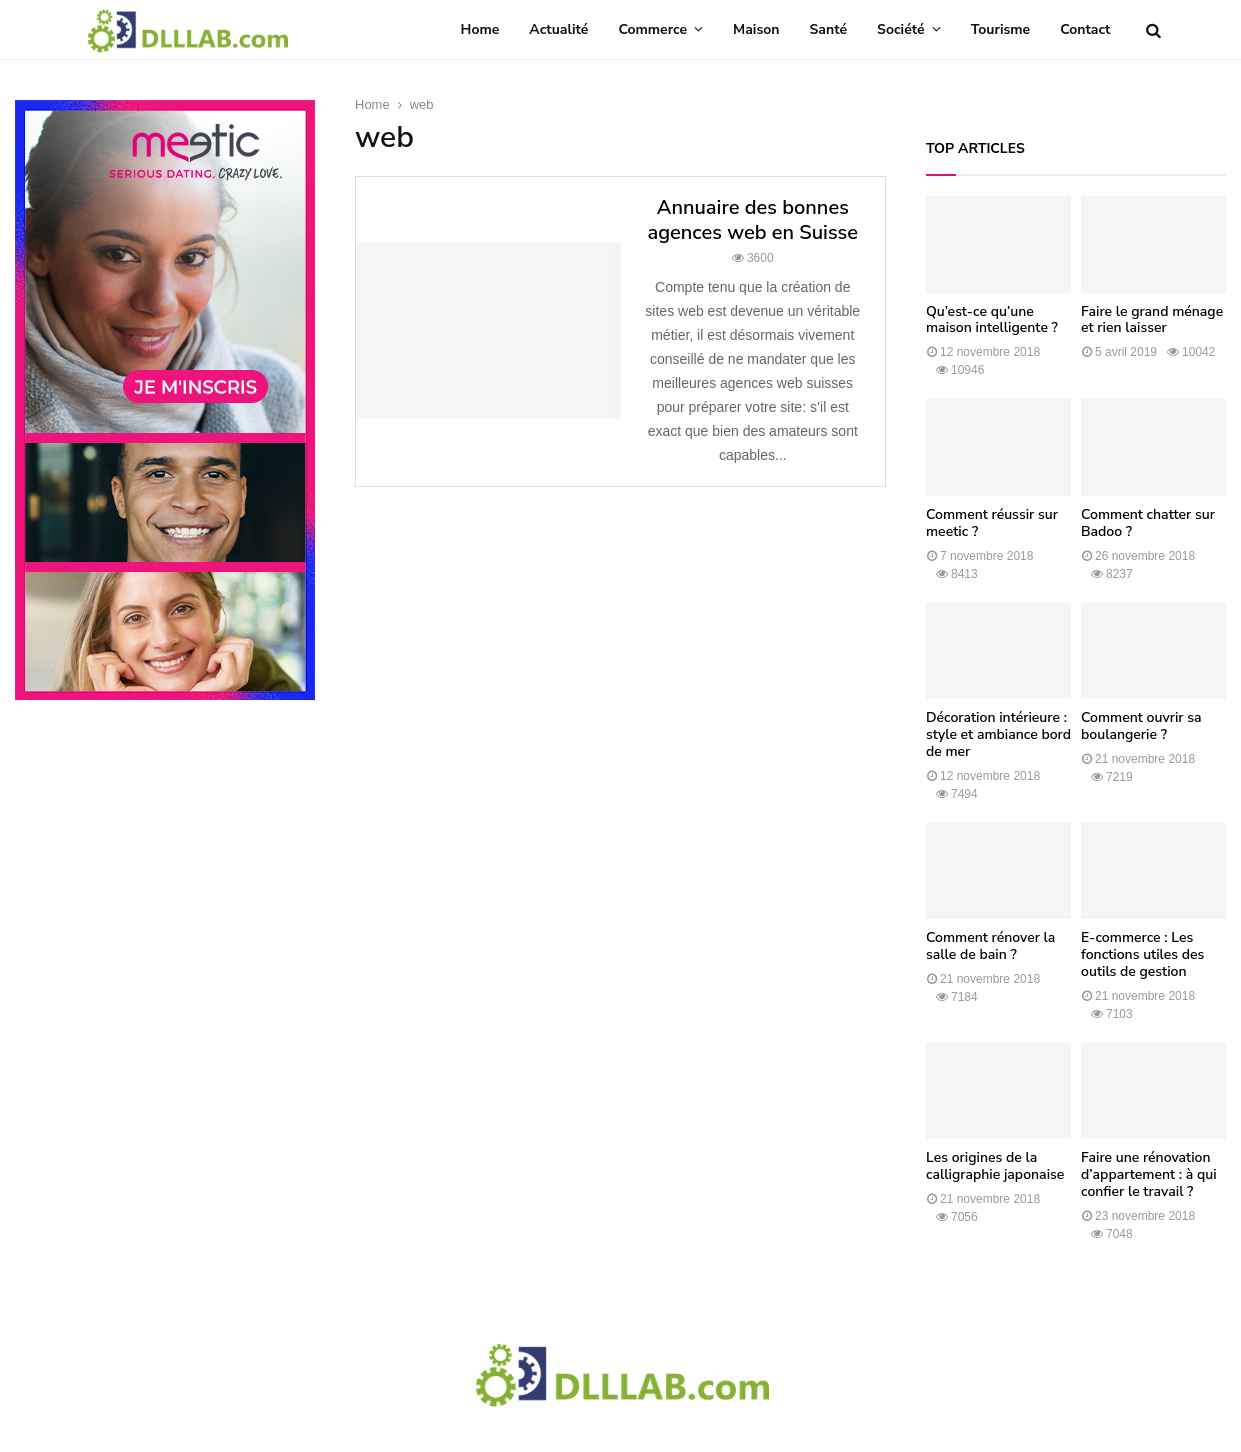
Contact (1085, 29)
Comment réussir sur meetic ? (992, 523)
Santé (829, 29)
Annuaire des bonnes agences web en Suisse (752, 220)
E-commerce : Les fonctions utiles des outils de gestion (1142, 954)
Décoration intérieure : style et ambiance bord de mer (998, 734)
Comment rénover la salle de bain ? (990, 946)
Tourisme (1001, 29)
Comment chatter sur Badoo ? (1148, 523)
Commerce (652, 29)
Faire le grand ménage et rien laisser (1152, 320)
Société (901, 29)
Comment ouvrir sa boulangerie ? (1141, 726)
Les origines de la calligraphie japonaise (995, 1166)
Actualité (558, 29)
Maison (756, 29)
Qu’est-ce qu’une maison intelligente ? (992, 320)
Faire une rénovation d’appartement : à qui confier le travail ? (1149, 1174)
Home (480, 29)
